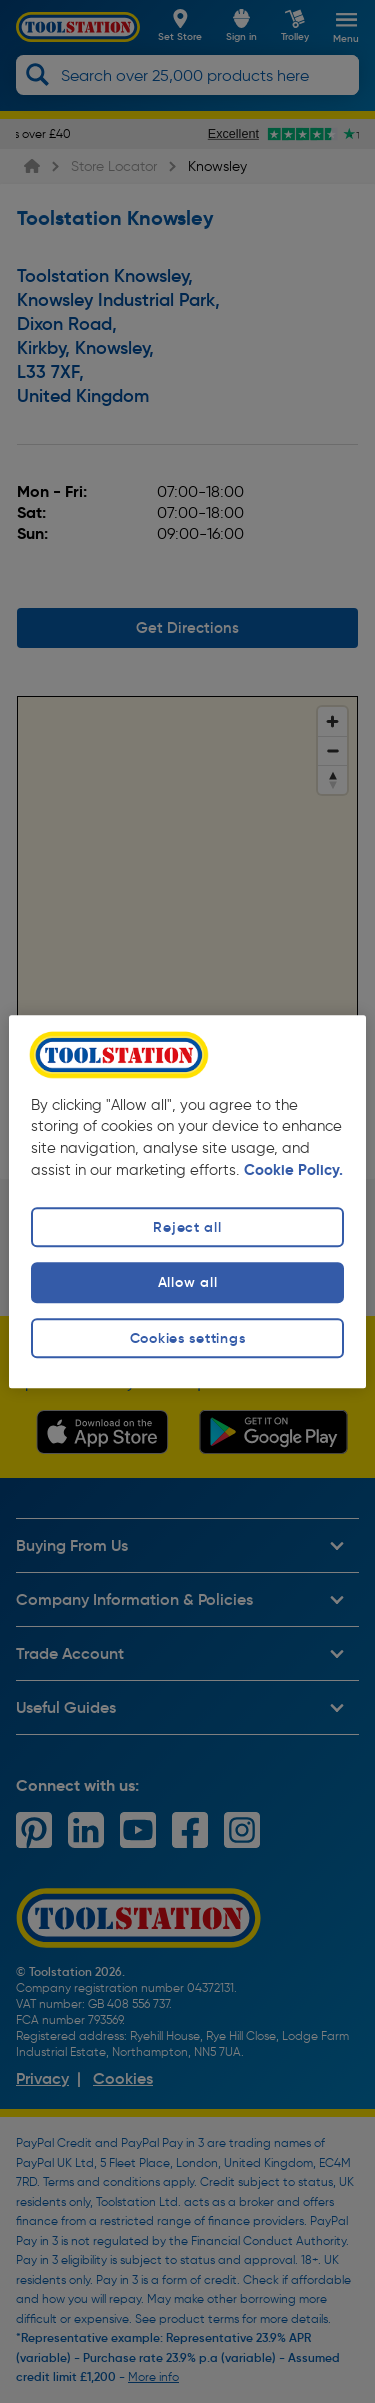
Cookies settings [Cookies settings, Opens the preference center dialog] (188, 1338)
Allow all (187, 1283)
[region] (187, 1201)
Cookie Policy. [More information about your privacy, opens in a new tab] (293, 1171)
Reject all (187, 1228)
